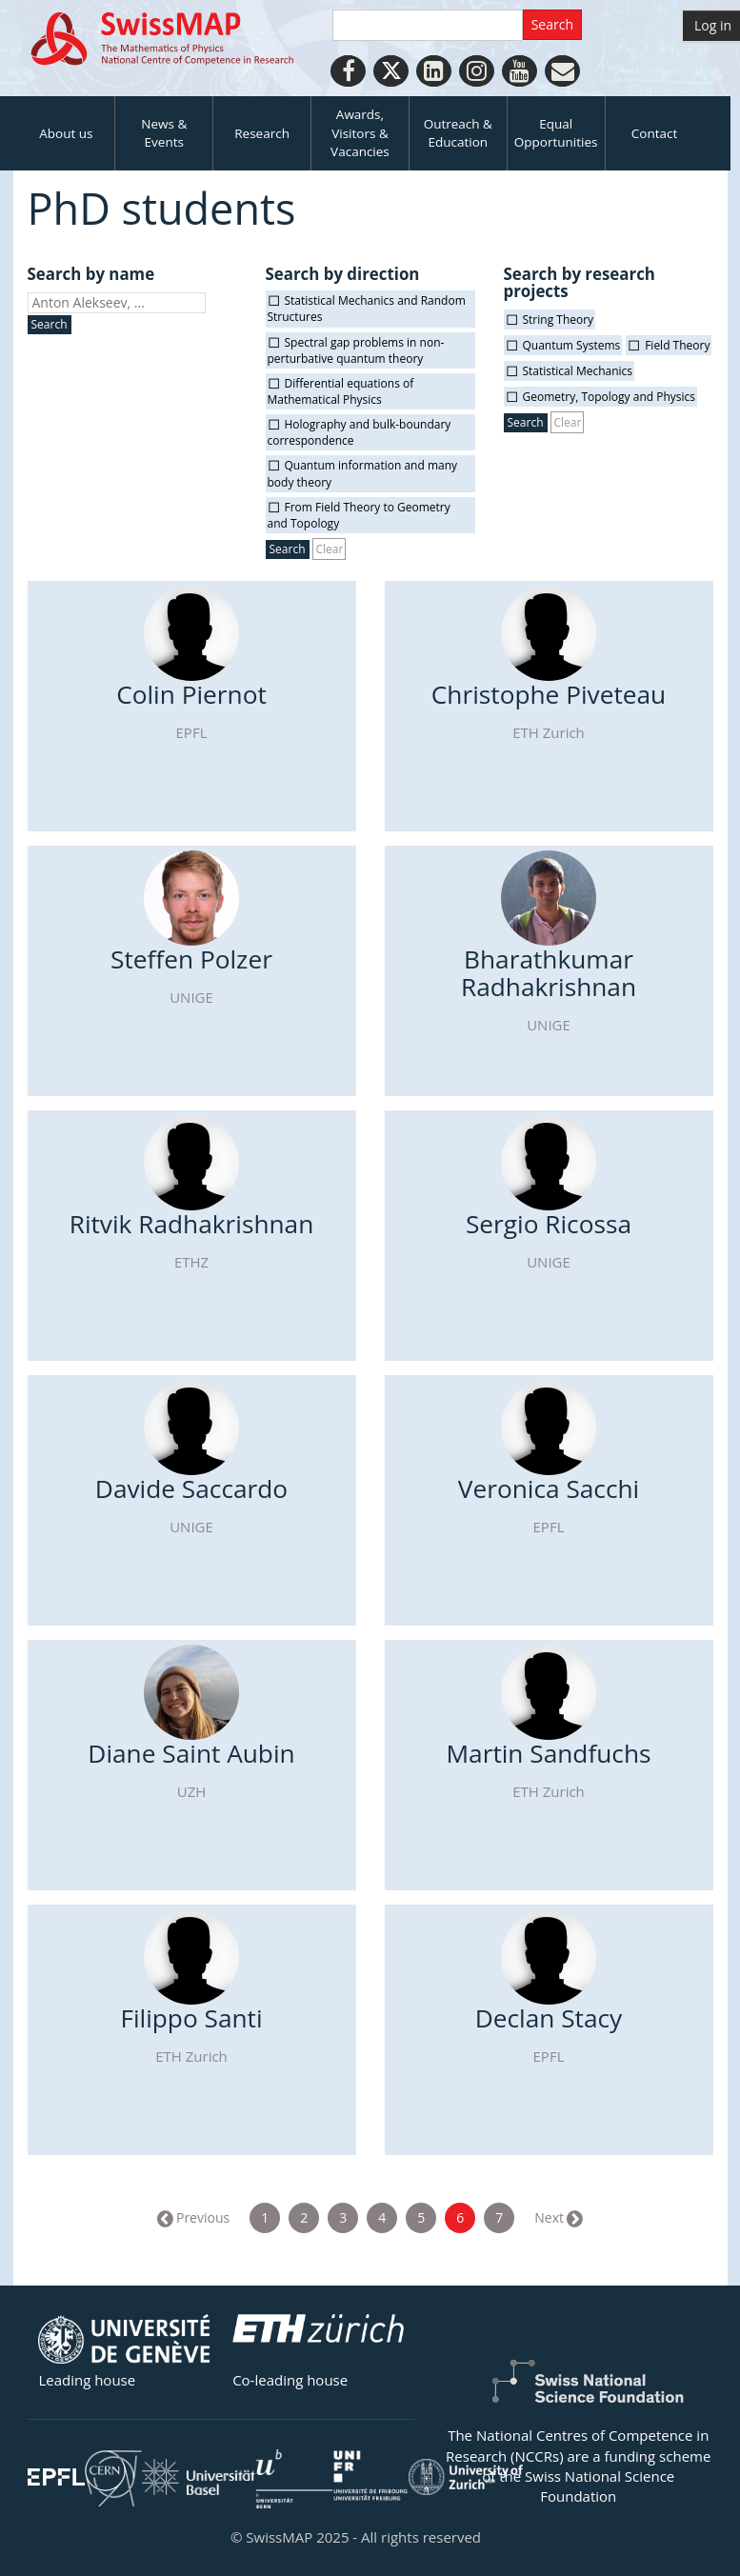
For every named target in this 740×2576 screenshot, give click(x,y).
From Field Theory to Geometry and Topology (359, 515)
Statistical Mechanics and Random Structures (367, 308)
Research (262, 133)
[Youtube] (519, 71)
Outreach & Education (458, 132)
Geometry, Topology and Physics (609, 397)
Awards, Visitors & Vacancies (360, 133)
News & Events (164, 132)
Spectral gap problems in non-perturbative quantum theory (356, 350)
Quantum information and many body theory (363, 473)
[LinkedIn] (433, 71)
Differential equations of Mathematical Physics (341, 391)
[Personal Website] (562, 71)
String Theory (558, 319)
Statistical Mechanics (578, 371)
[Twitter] (391, 71)
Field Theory (677, 345)
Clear (329, 549)
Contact (654, 133)
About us (65, 133)
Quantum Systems (572, 345)
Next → (557, 2217)
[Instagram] (476, 71)
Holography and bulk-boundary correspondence (359, 432)
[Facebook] (348, 71)
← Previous (194, 2217)
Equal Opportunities (556, 132)
